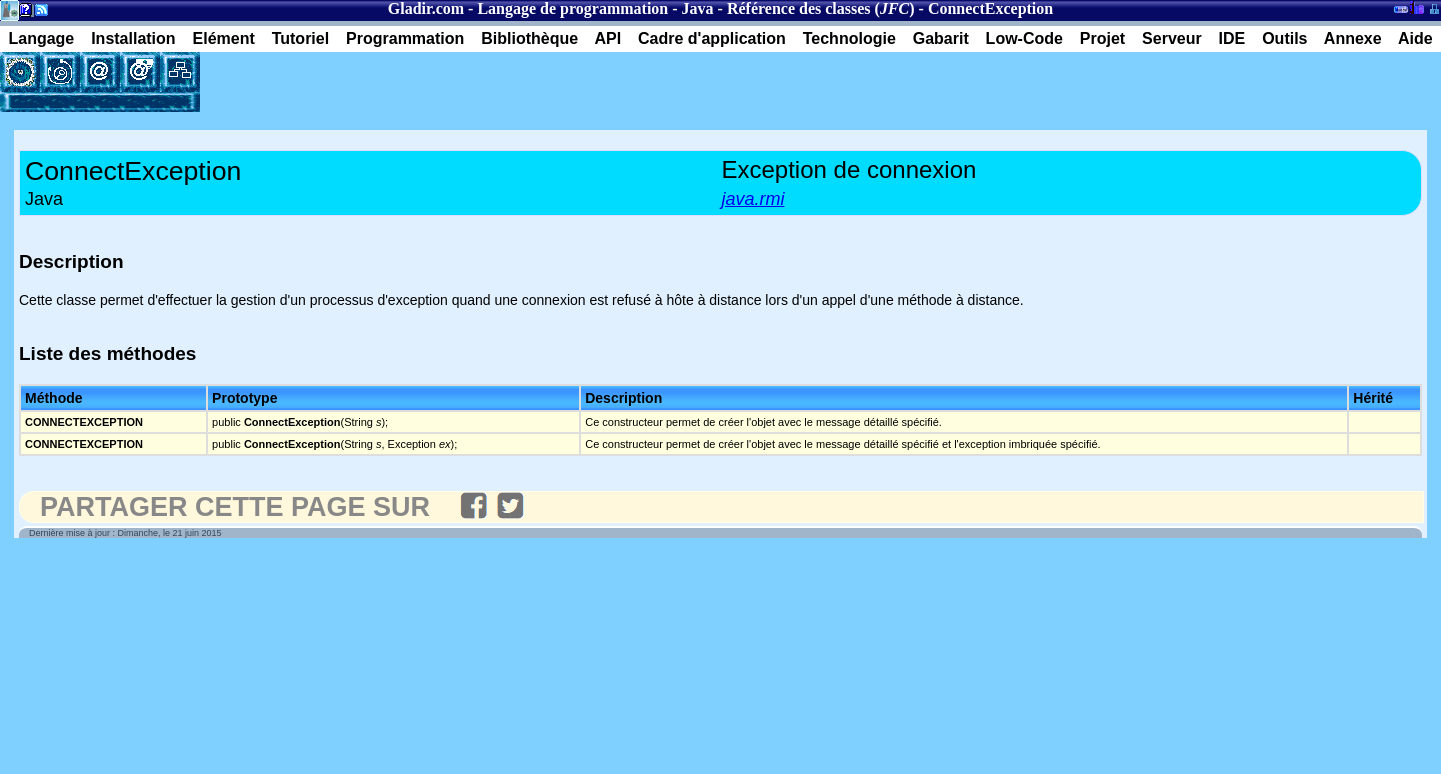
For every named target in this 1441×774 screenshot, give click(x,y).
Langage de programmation (572, 8)
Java (698, 8)
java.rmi (753, 199)
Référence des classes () (821, 8)
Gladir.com (426, 8)
